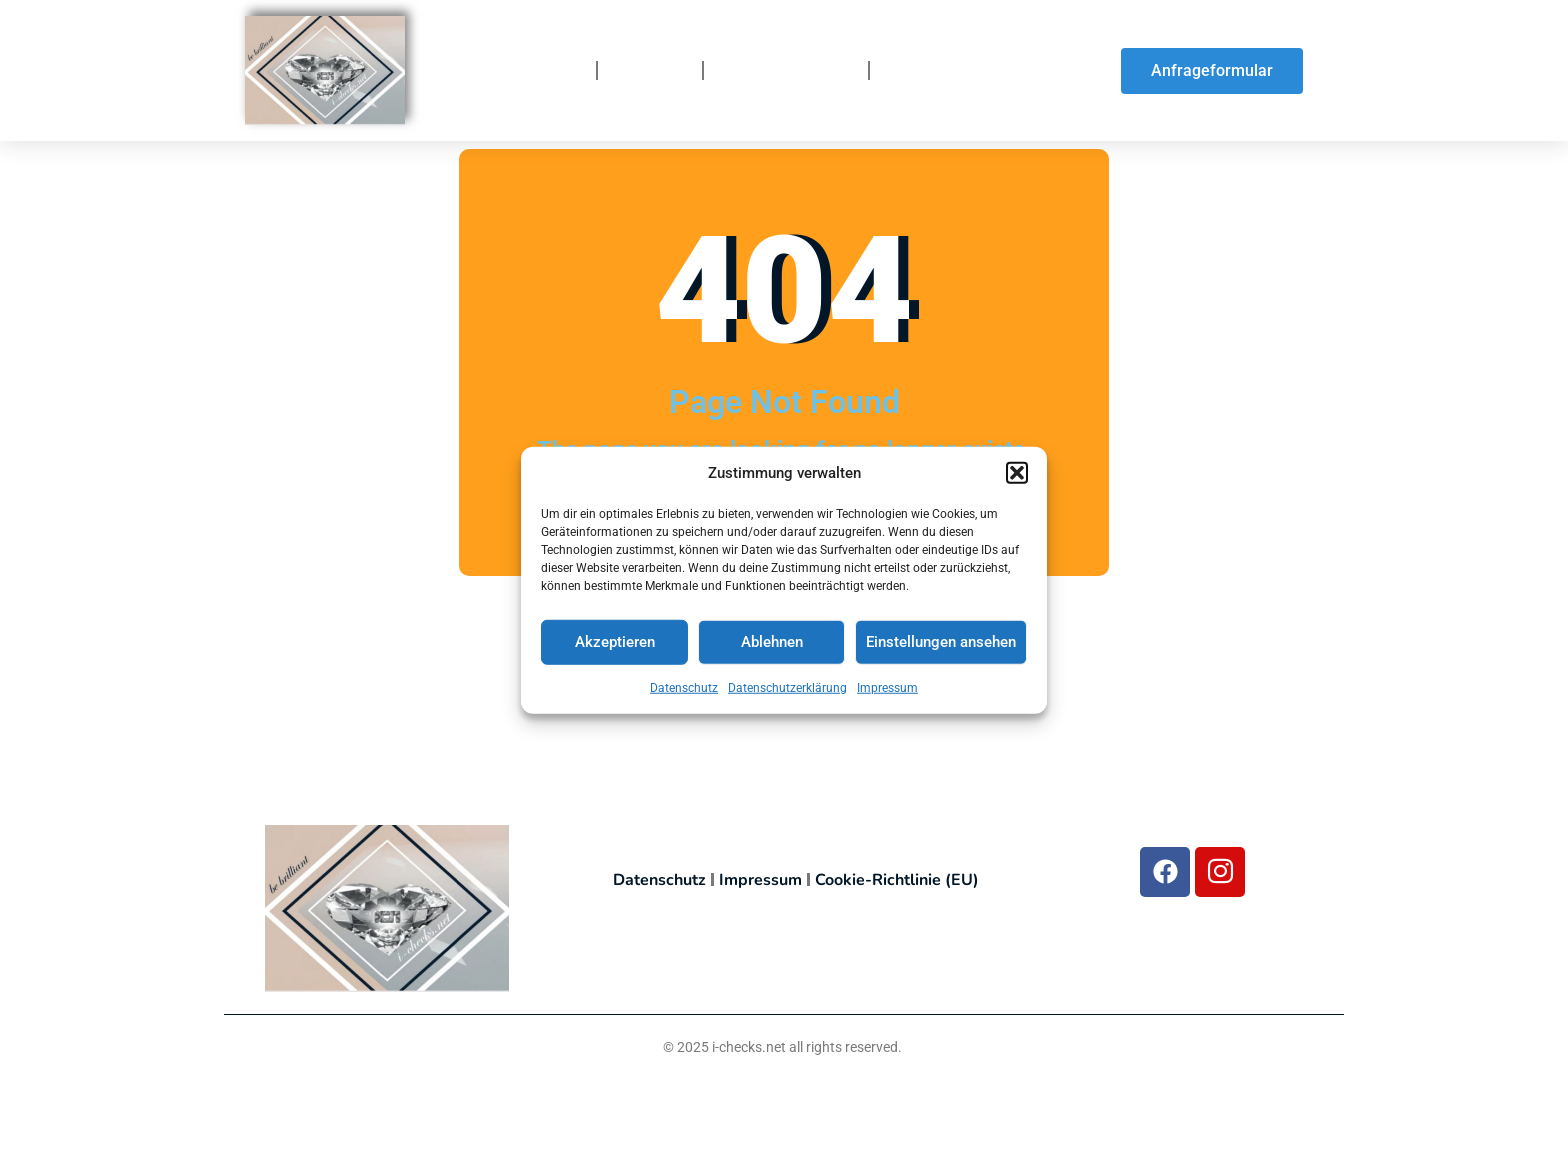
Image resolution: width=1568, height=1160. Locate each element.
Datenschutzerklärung (787, 687)
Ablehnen (772, 642)
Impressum (887, 687)
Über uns (650, 71)
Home (557, 71)
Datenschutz (684, 687)
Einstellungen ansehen (941, 642)
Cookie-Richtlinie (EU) (897, 880)
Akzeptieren (615, 642)
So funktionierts (786, 71)
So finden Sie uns (957, 71)
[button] (1017, 473)
